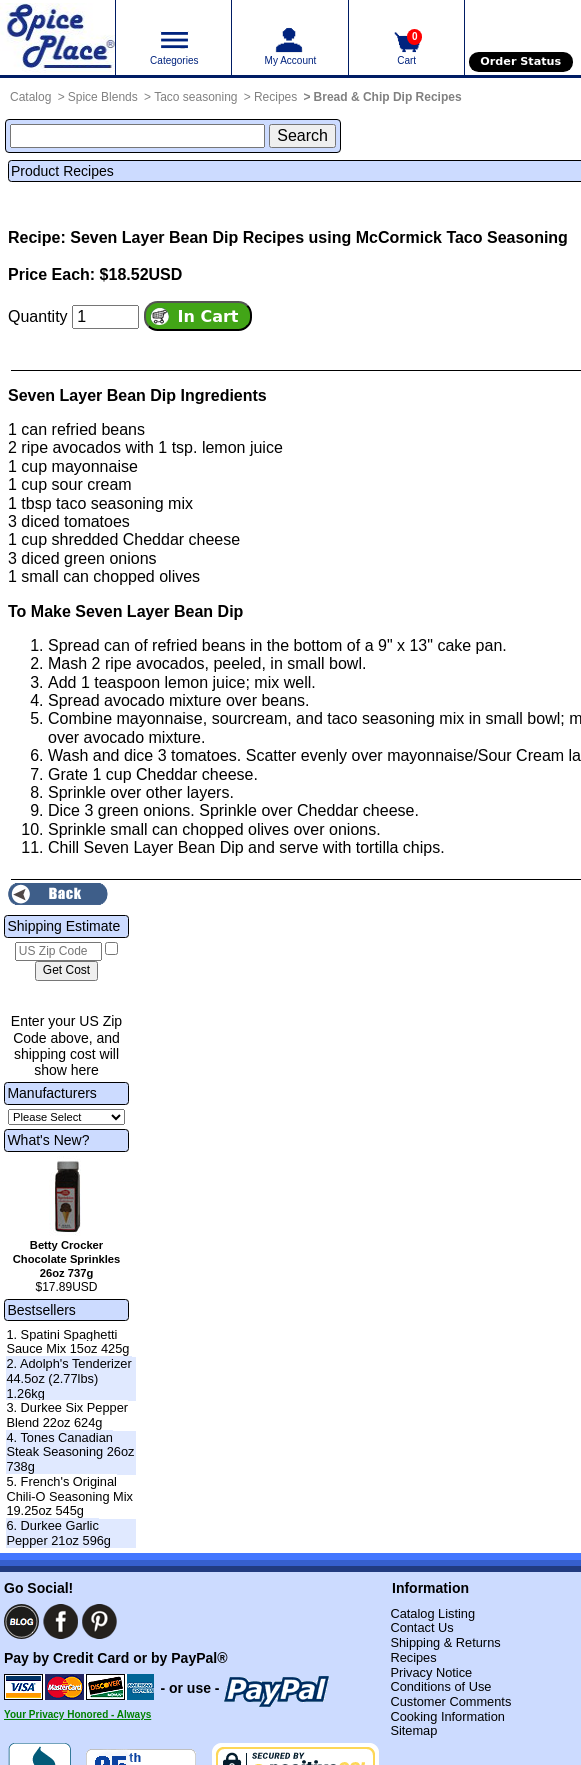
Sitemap (413, 1730)
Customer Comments (450, 1701)
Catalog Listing (432, 1613)
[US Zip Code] (58, 952)
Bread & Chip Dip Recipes (388, 97)
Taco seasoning (195, 97)
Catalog (30, 97)
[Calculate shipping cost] (66, 971)
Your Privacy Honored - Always (77, 1714)
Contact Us (421, 1627)
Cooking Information (447, 1716)
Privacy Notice (431, 1672)
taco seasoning (110, 503)
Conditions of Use (440, 1686)
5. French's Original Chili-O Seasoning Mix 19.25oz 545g (69, 1496)
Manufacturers (51, 1093)
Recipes (275, 97)
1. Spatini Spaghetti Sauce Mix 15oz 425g (67, 1342)
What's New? (48, 1140)
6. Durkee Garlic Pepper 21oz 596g (58, 1533)
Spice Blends (103, 97)
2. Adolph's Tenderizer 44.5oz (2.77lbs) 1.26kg (68, 1378)
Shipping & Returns (445, 1642)
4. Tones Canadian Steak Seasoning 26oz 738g (70, 1452)
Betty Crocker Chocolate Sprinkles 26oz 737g (67, 1259)
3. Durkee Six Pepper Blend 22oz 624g (67, 1415)
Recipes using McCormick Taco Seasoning (405, 237)
